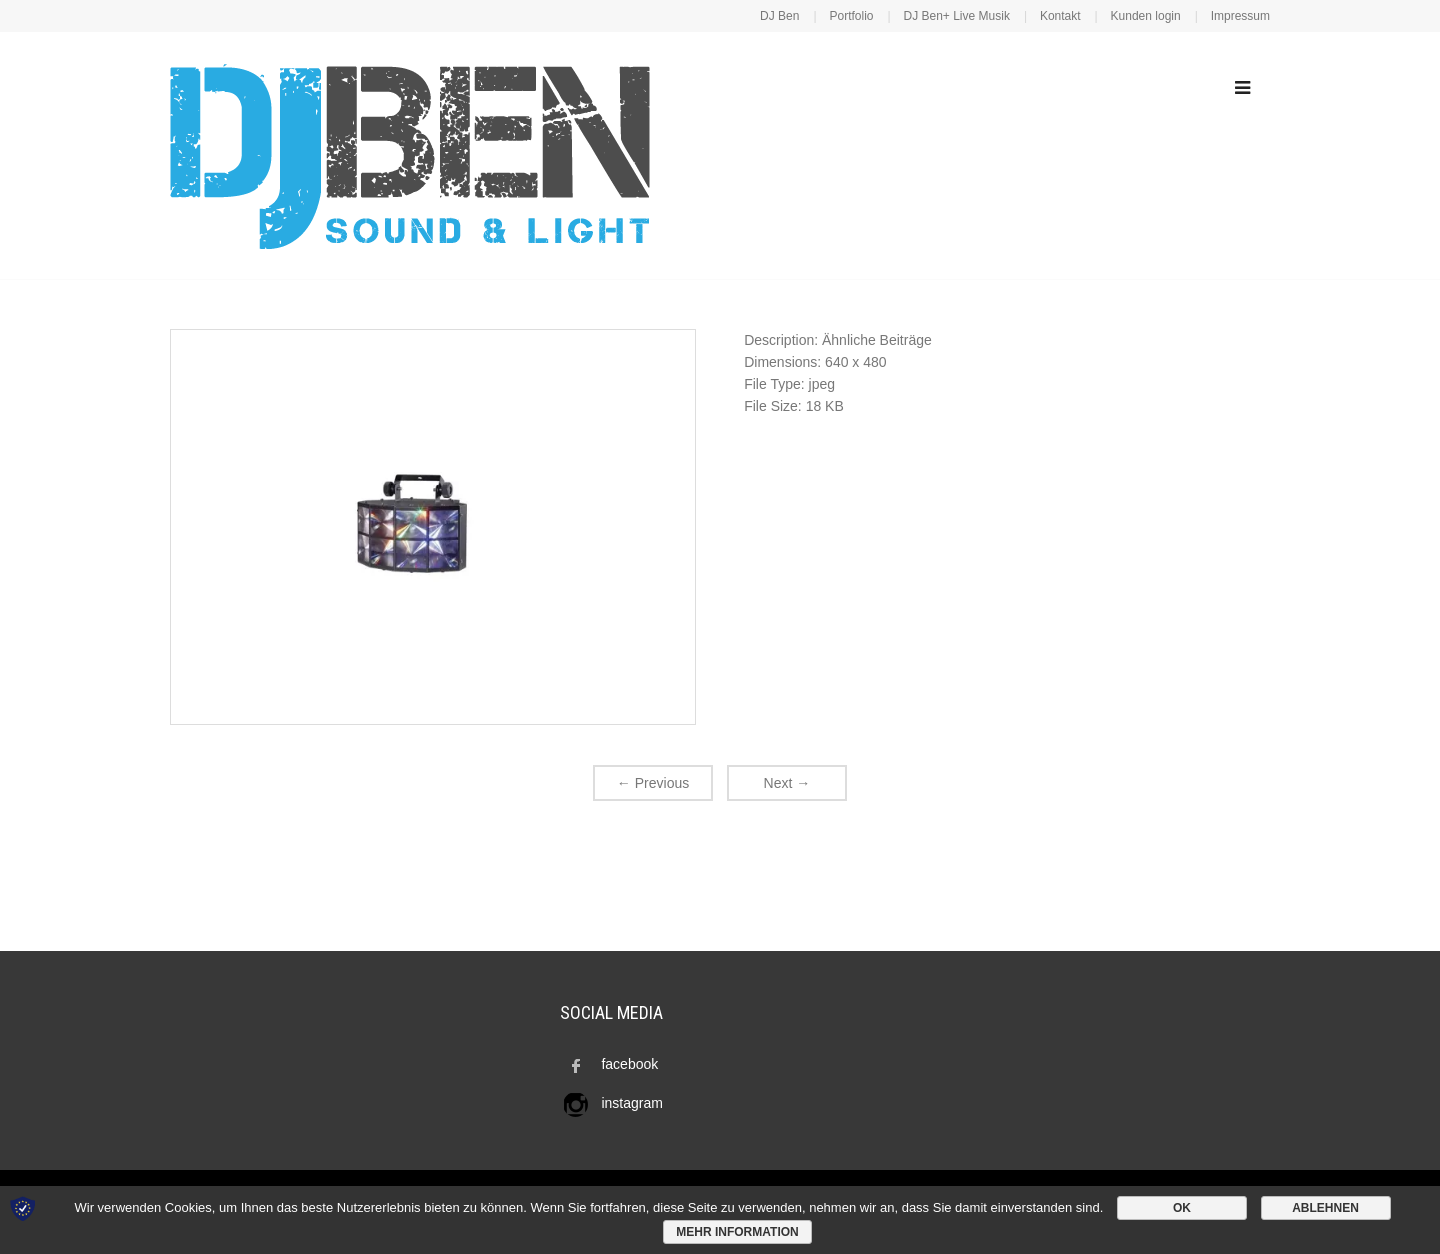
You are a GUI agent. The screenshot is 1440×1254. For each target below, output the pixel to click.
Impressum (1240, 16)
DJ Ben (779, 16)
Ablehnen (1325, 1208)
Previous (653, 783)
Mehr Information (737, 1232)
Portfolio (851, 16)
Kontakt (1060, 16)
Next (787, 783)
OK (1182, 1208)
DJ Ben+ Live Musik (957, 16)
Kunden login (1146, 16)
